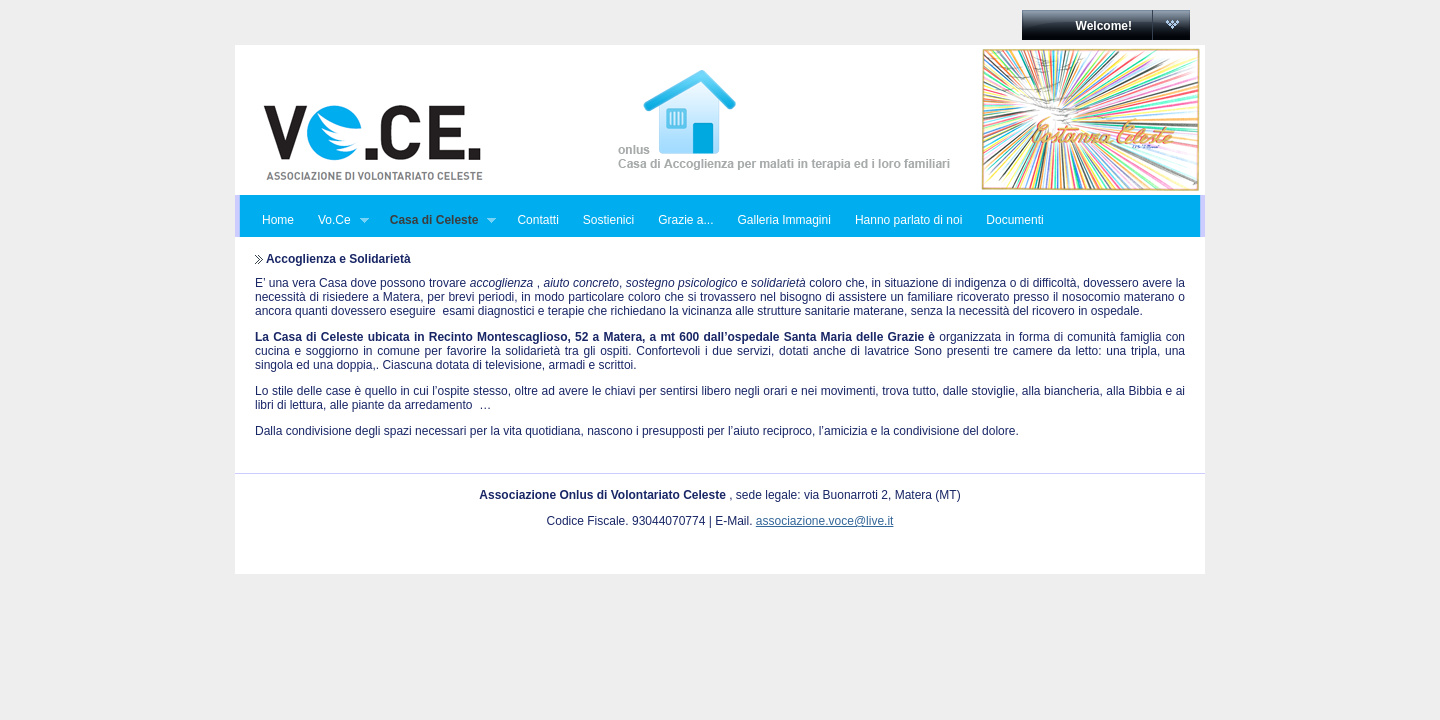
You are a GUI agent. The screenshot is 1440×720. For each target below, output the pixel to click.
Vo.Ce (337, 220)
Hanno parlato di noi (908, 220)
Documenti (1014, 220)
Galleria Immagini (784, 220)
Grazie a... (685, 220)
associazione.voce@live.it (825, 521)
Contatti (537, 220)
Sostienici (608, 220)
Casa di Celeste (437, 220)
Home (278, 220)
